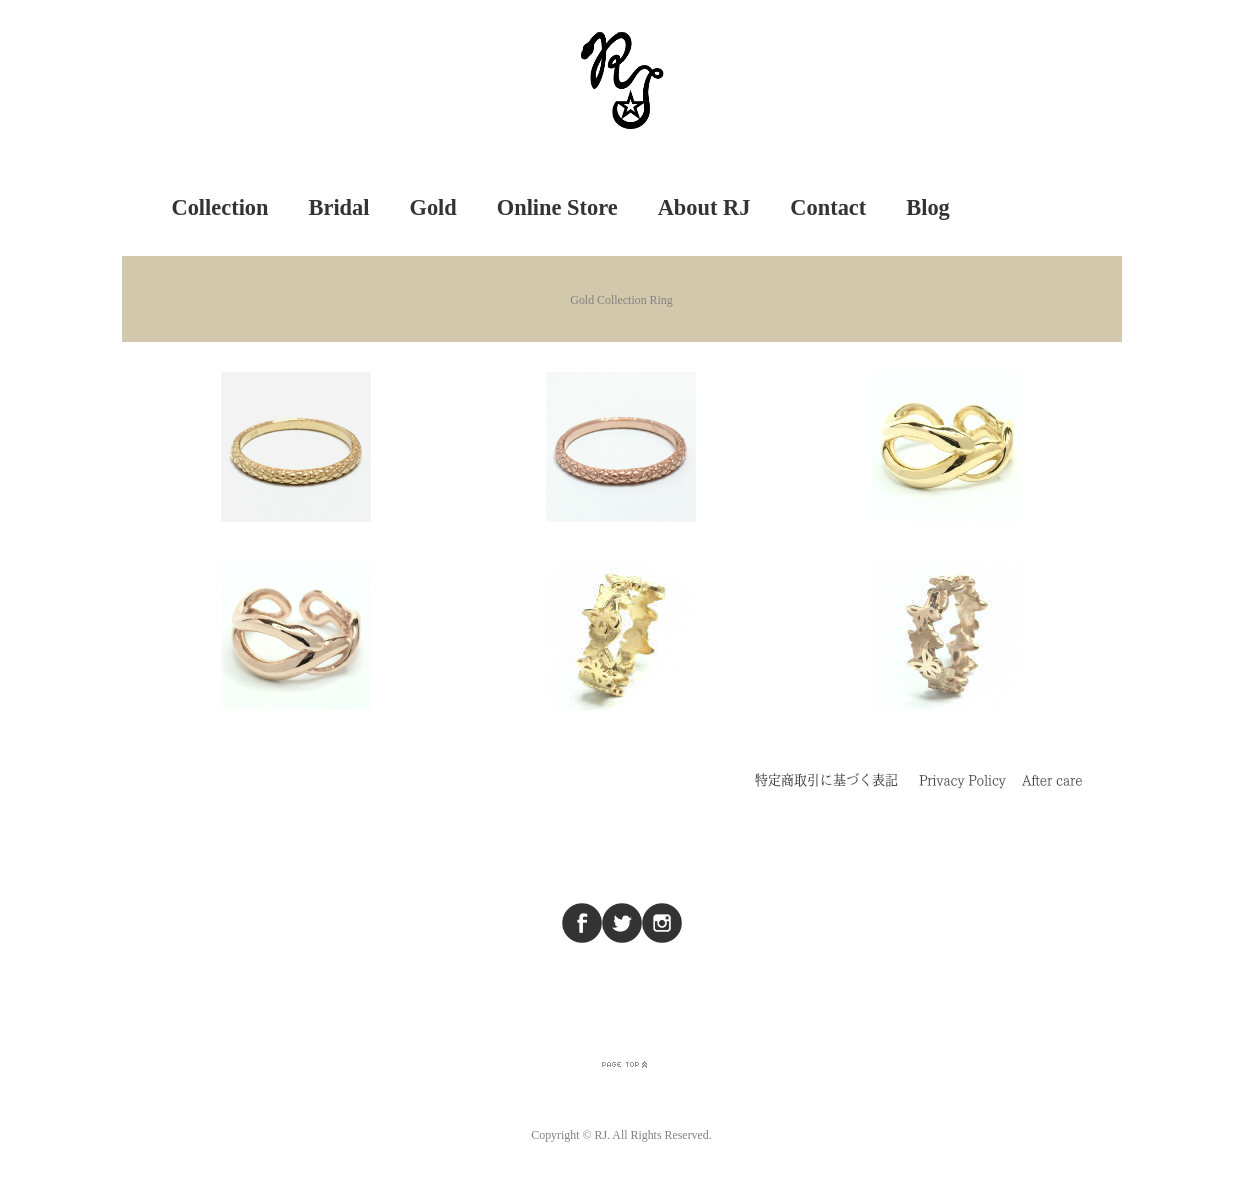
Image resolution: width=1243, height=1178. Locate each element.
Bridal (339, 207)
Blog (928, 207)
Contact (828, 207)
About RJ (704, 207)
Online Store (557, 207)
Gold (432, 207)
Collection (220, 207)
